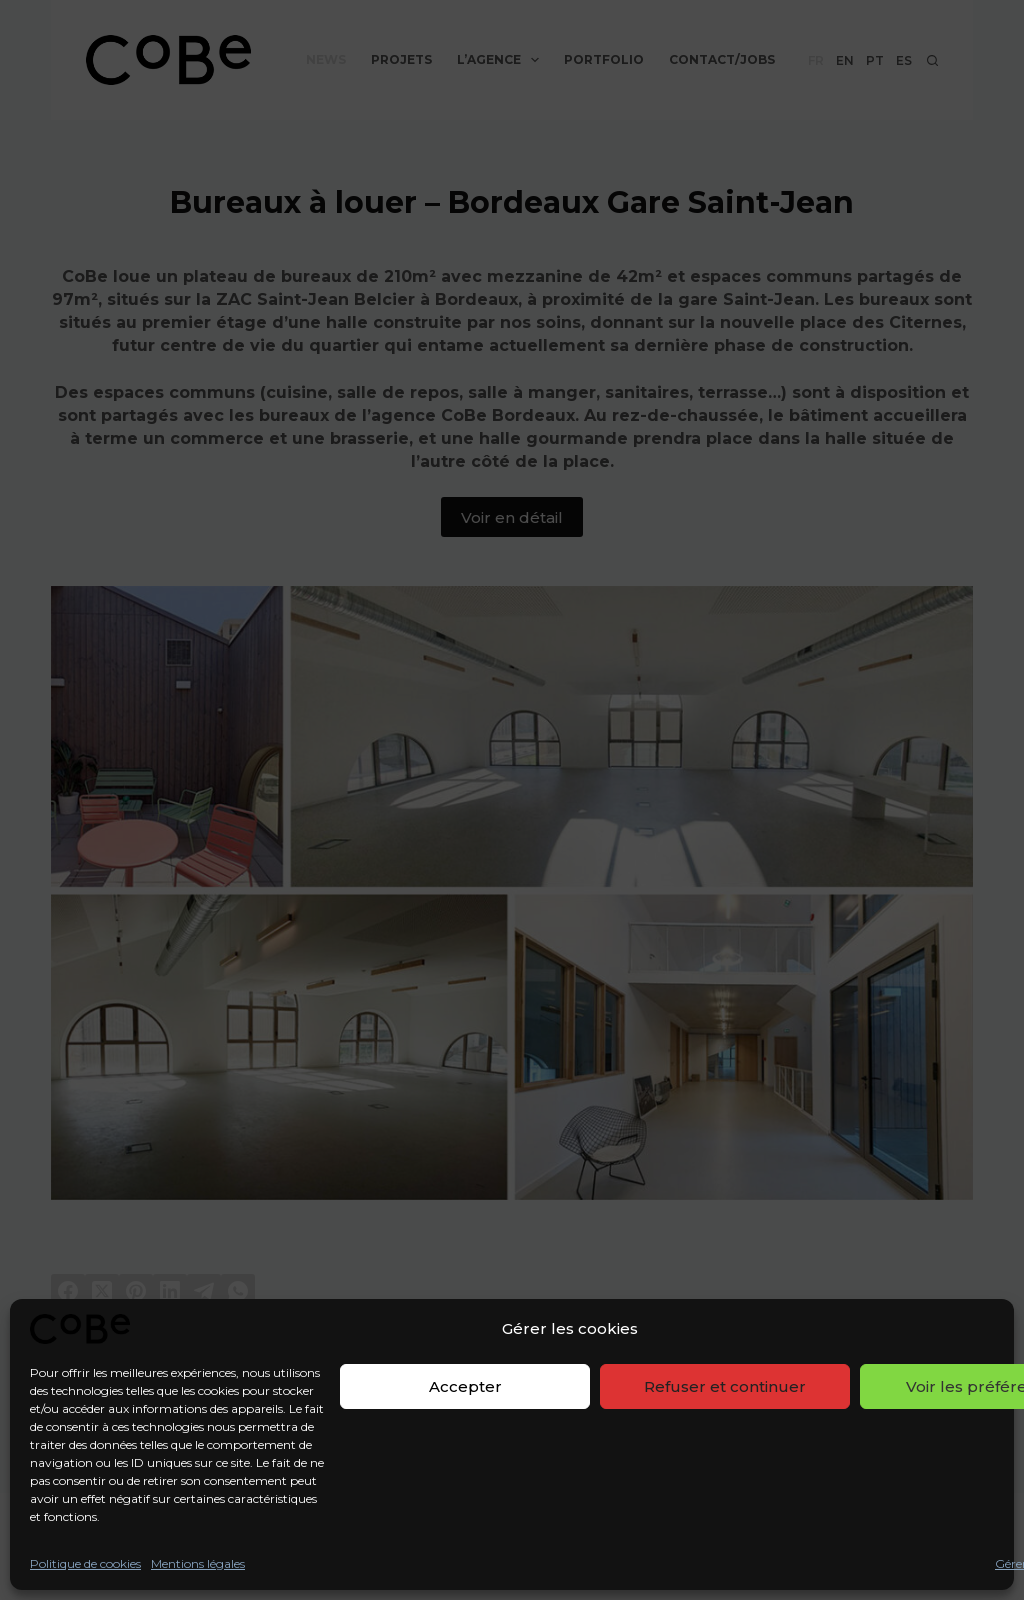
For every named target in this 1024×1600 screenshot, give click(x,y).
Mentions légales (198, 1563)
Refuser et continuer (725, 1386)
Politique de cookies (85, 1563)
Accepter (465, 1386)
